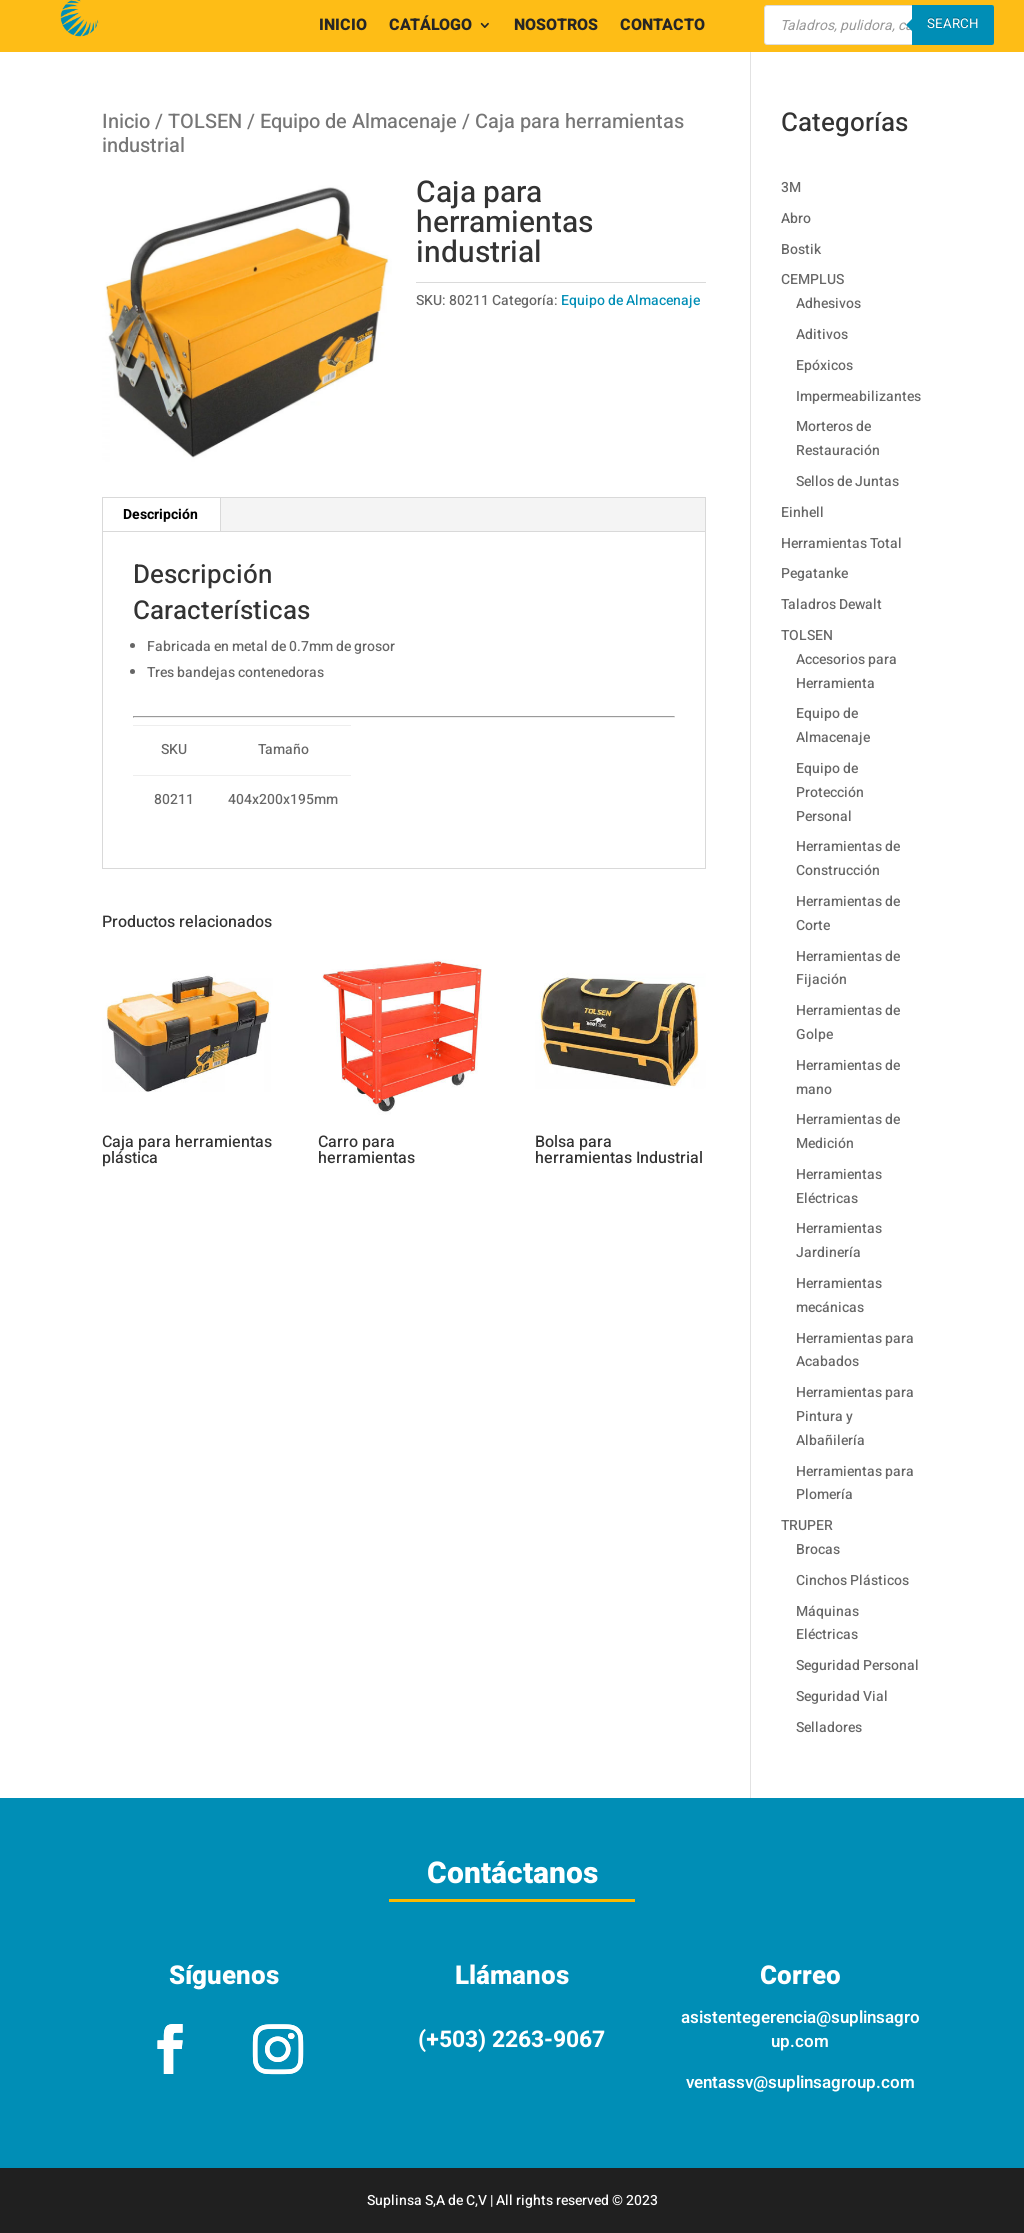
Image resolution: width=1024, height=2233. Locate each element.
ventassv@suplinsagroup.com (800, 2082)
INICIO (343, 27)
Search (953, 24)
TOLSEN (205, 121)
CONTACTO (662, 27)
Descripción (160, 514)
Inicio (126, 121)
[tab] (161, 515)
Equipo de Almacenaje (358, 121)
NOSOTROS (556, 27)
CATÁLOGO (430, 27)
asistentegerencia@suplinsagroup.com (800, 2029)
